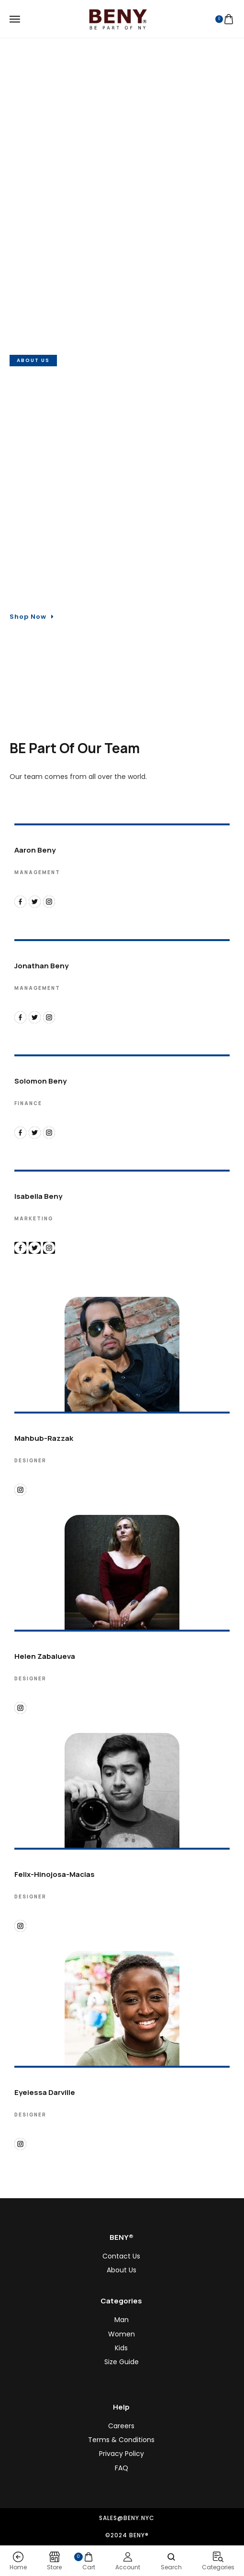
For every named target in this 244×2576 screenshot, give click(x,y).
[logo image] (118, 18)
